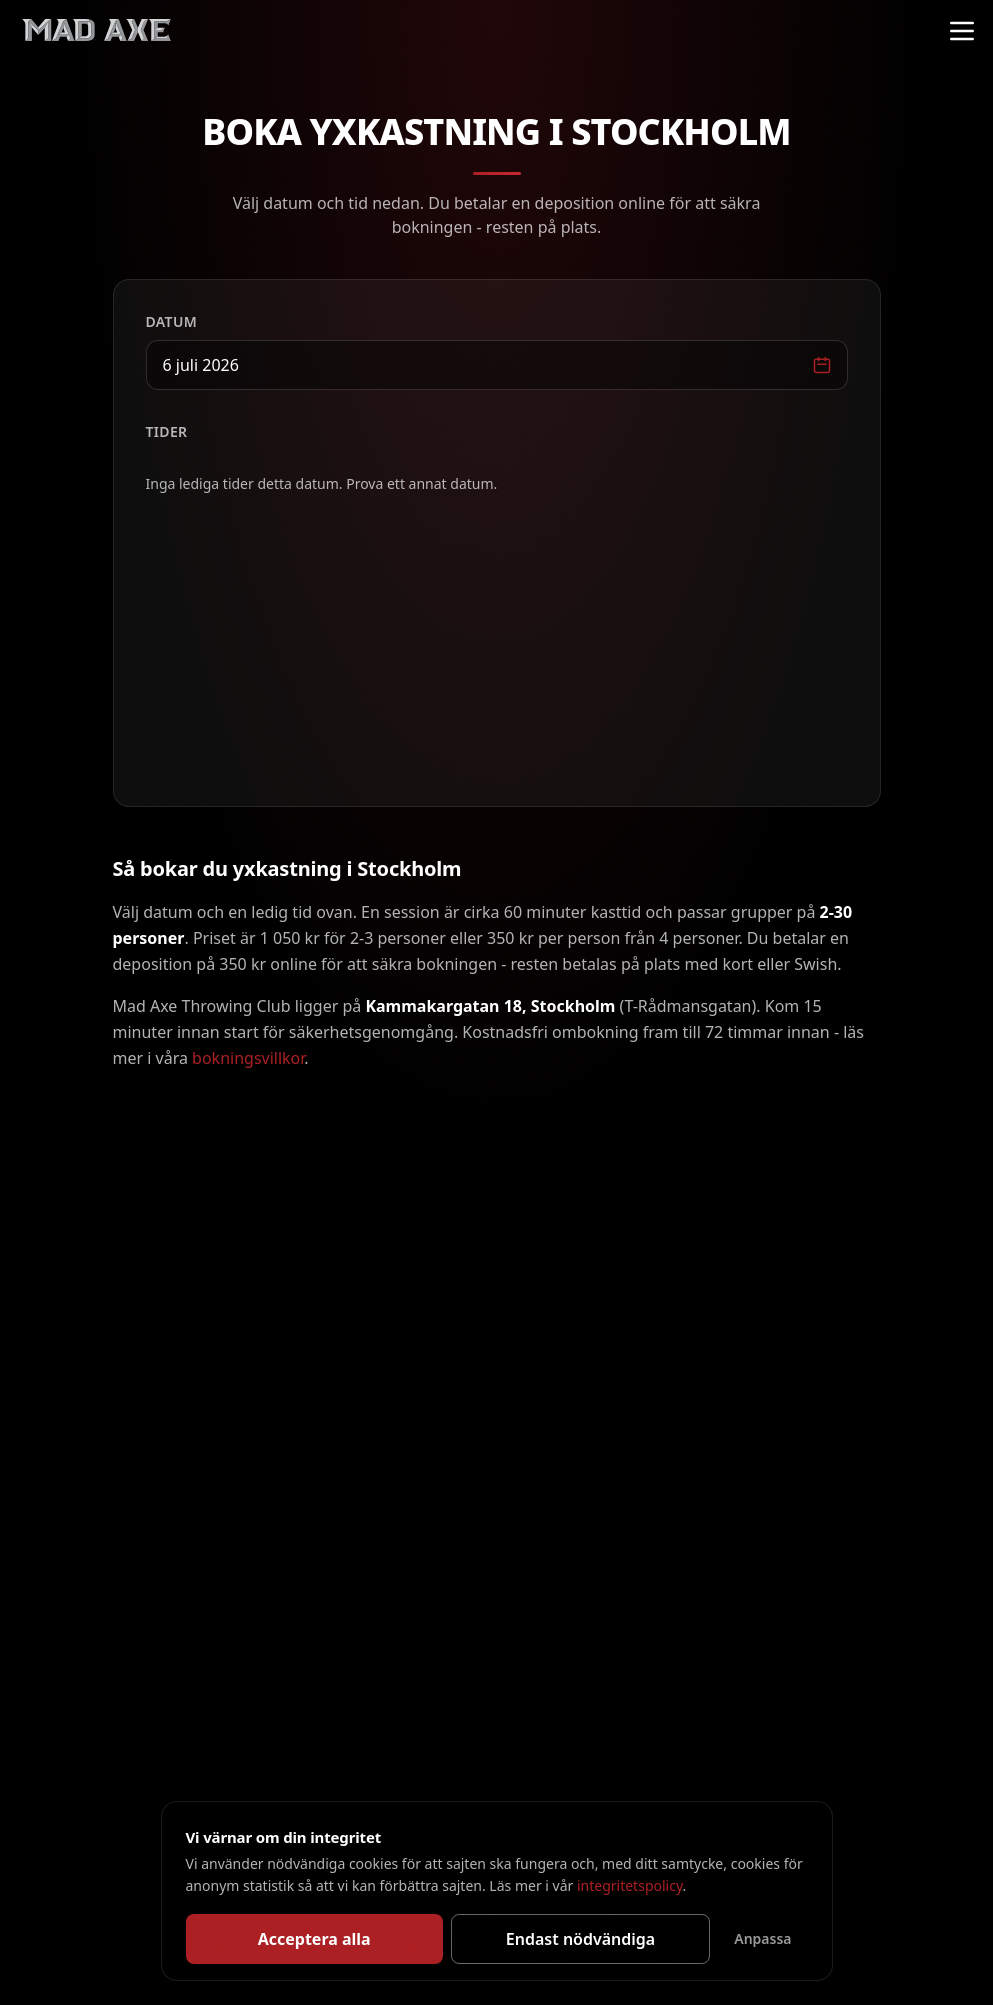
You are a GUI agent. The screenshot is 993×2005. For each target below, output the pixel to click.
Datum (172, 321)
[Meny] (962, 31)
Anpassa (762, 1938)
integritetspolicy (630, 1885)
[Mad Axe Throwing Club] (95, 31)
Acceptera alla (314, 1939)
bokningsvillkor (248, 1058)
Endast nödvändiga (580, 1939)
